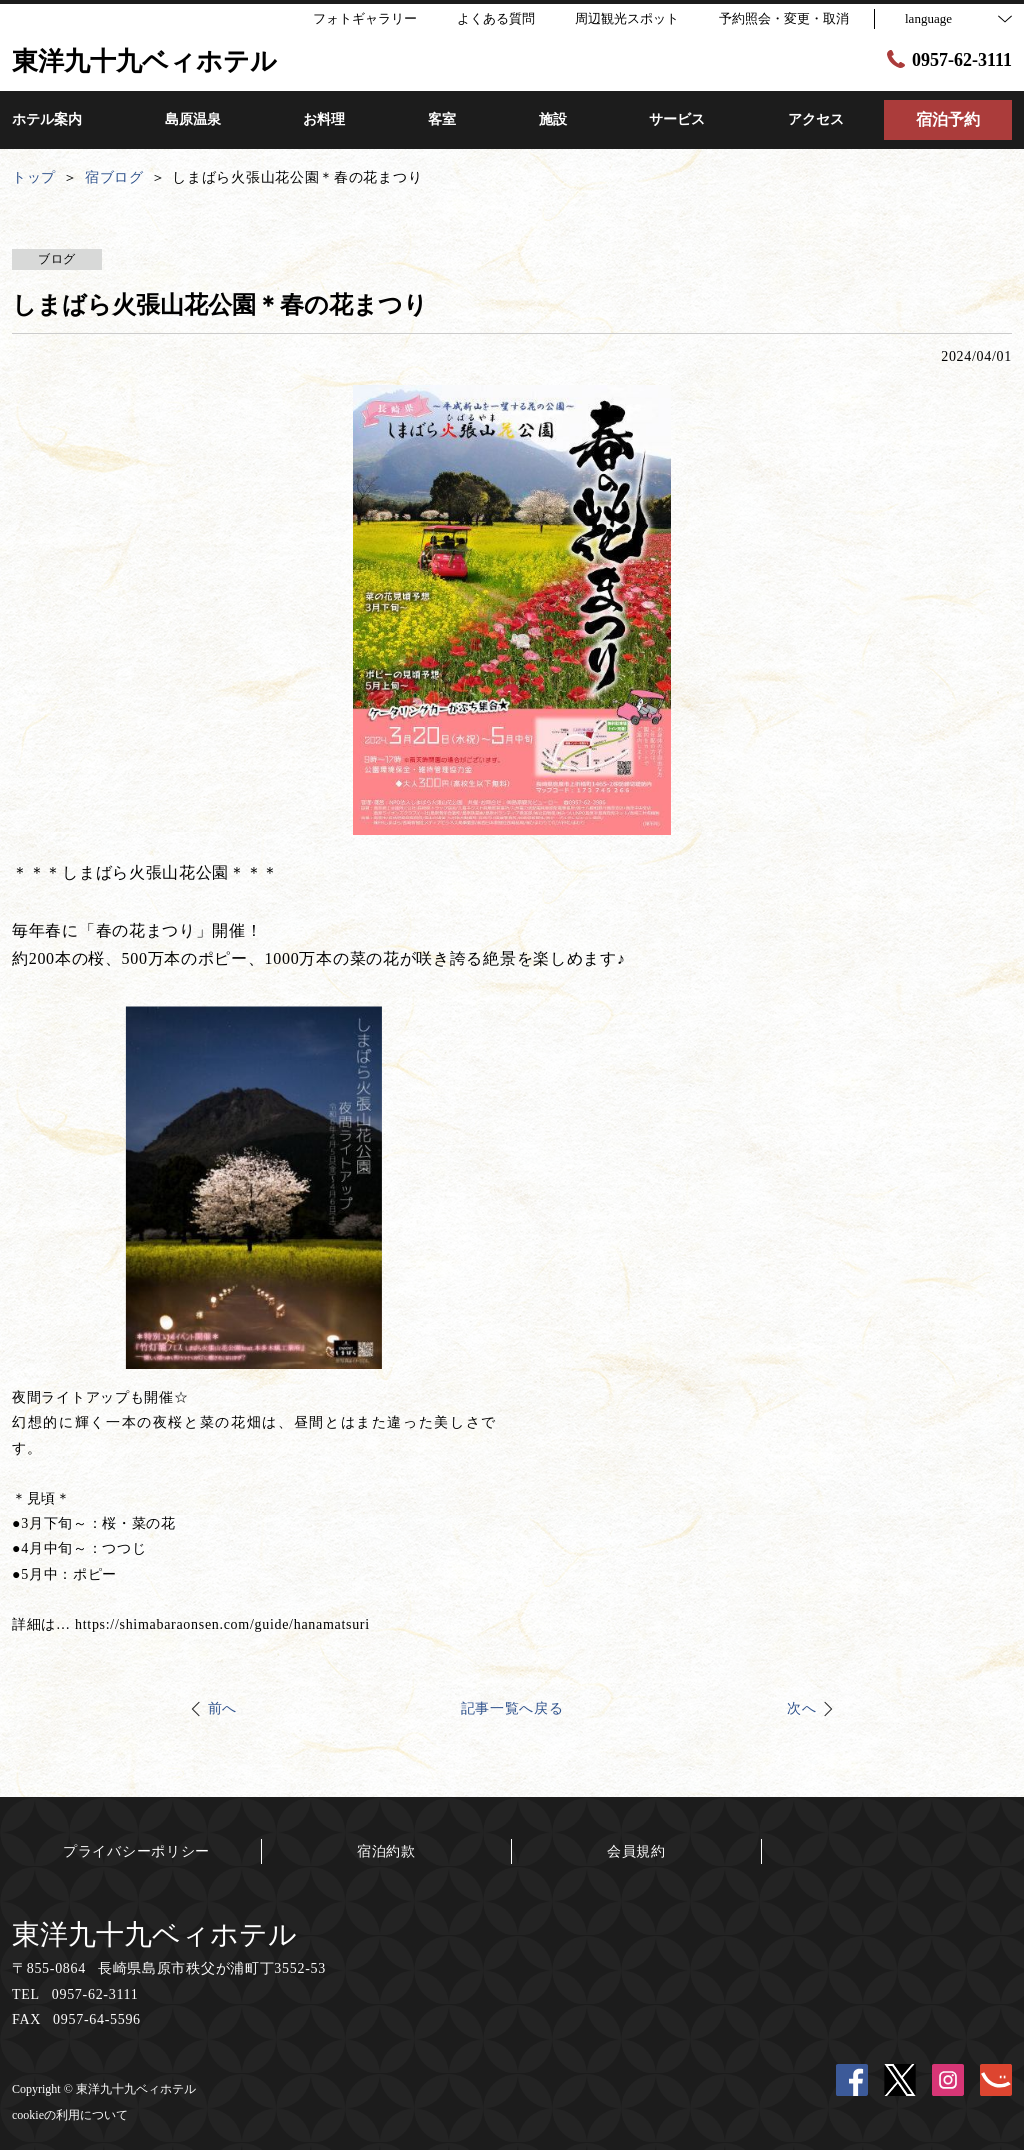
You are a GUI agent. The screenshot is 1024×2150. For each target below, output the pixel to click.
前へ (222, 1708)
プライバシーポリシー (136, 1851)
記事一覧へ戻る (512, 1708)
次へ (801, 1708)
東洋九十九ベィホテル (154, 1934)
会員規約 (636, 1851)
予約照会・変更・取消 (784, 18)
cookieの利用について (70, 2115)
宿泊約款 (386, 1851)
